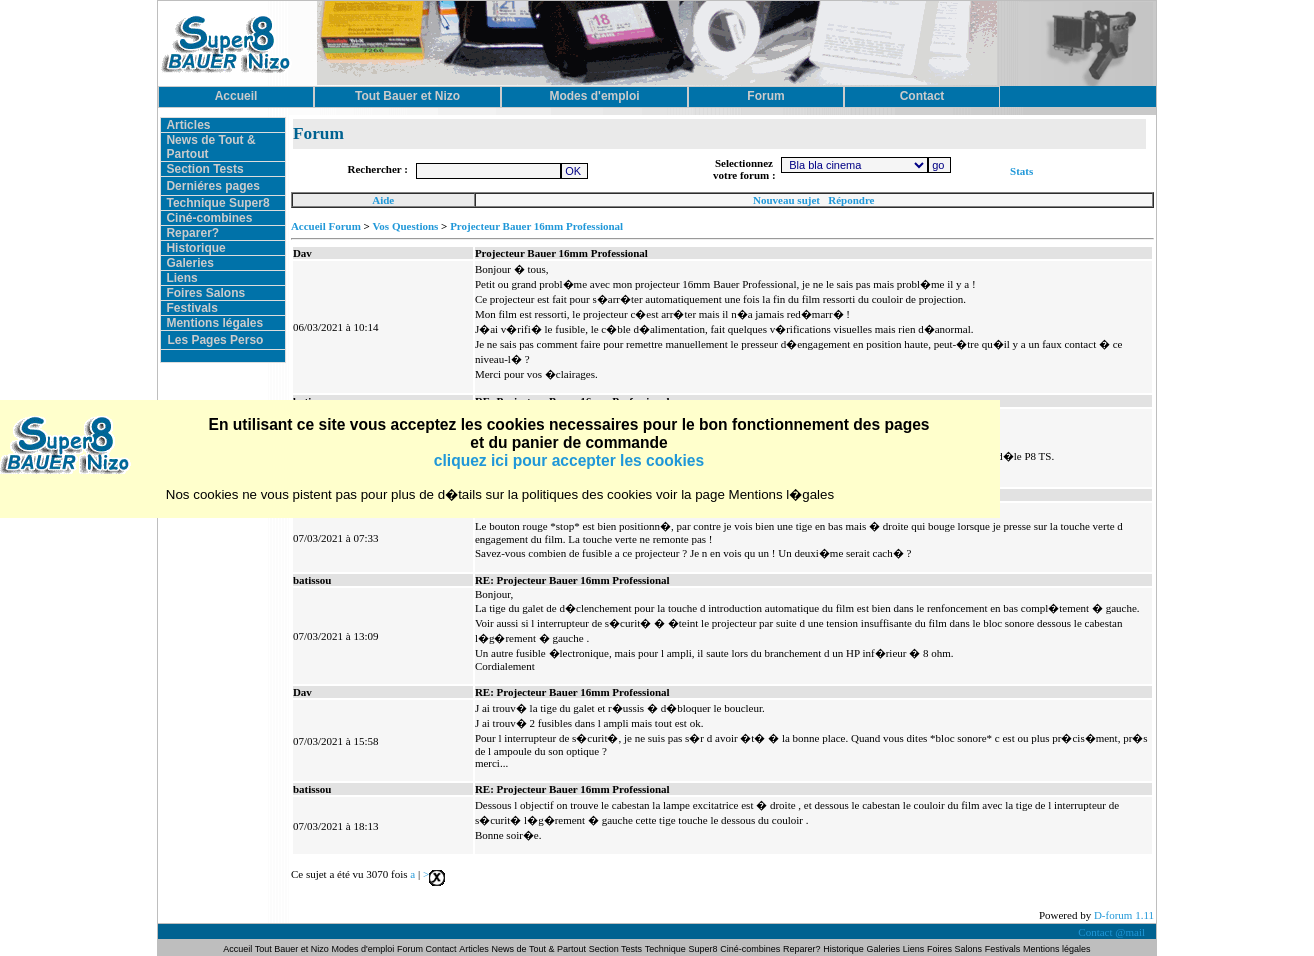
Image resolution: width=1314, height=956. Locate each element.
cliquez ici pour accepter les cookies (569, 460)
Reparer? (192, 233)
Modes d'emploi (363, 949)
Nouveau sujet (786, 200)
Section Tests (204, 169)
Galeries (189, 263)
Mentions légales (214, 323)
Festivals (191, 308)
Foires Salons (205, 293)
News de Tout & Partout (539, 949)
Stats (1021, 171)
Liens (181, 278)
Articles (188, 125)
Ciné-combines (209, 218)
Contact (441, 949)
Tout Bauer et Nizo (292, 949)
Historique (195, 248)
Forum (411, 949)
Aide (383, 200)
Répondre (851, 200)
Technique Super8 (217, 203)
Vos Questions (405, 226)
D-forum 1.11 (1124, 915)
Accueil (238, 949)
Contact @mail (1112, 932)
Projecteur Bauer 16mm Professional (536, 226)
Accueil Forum (326, 226)
